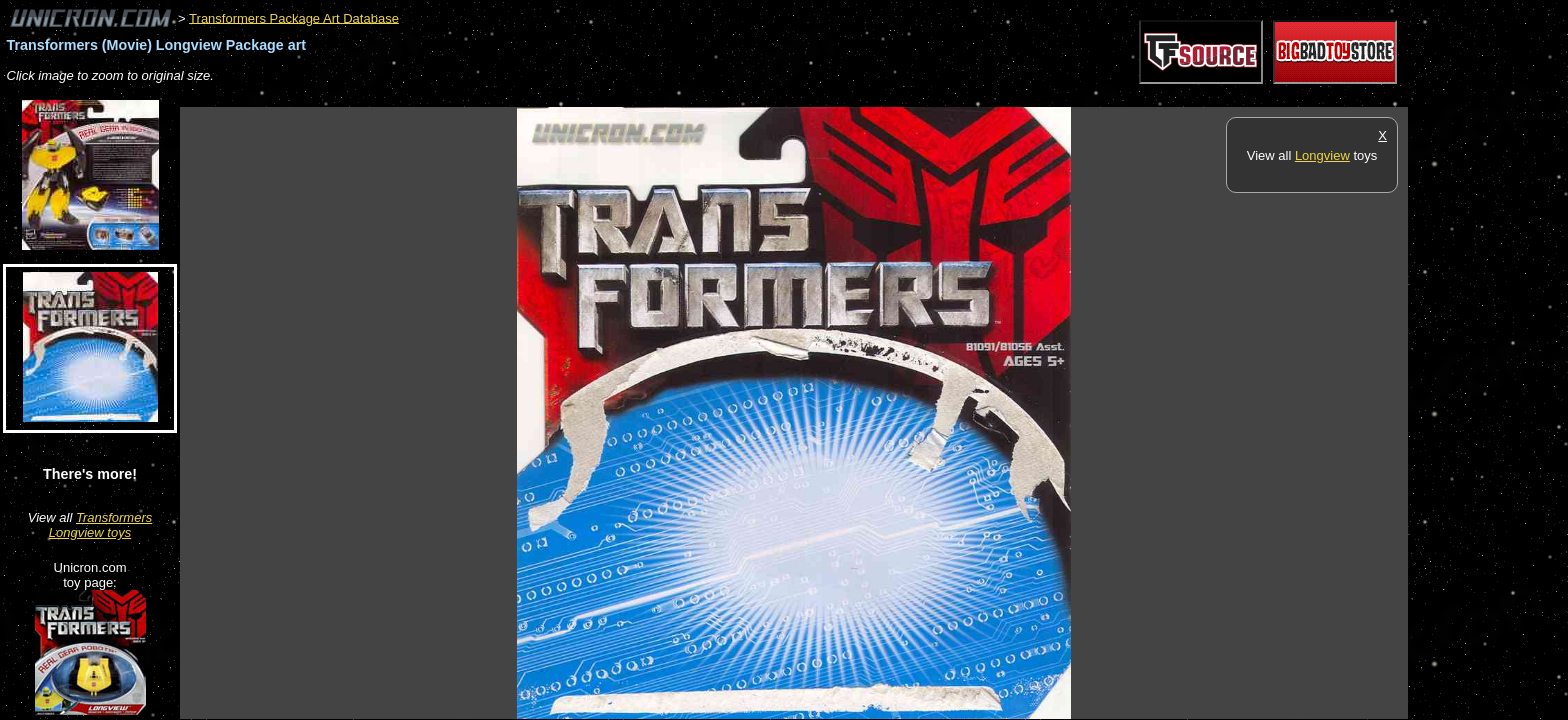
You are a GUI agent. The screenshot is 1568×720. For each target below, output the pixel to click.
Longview (1322, 155)
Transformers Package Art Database (294, 17)
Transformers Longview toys (100, 525)
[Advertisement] (544, 96)
